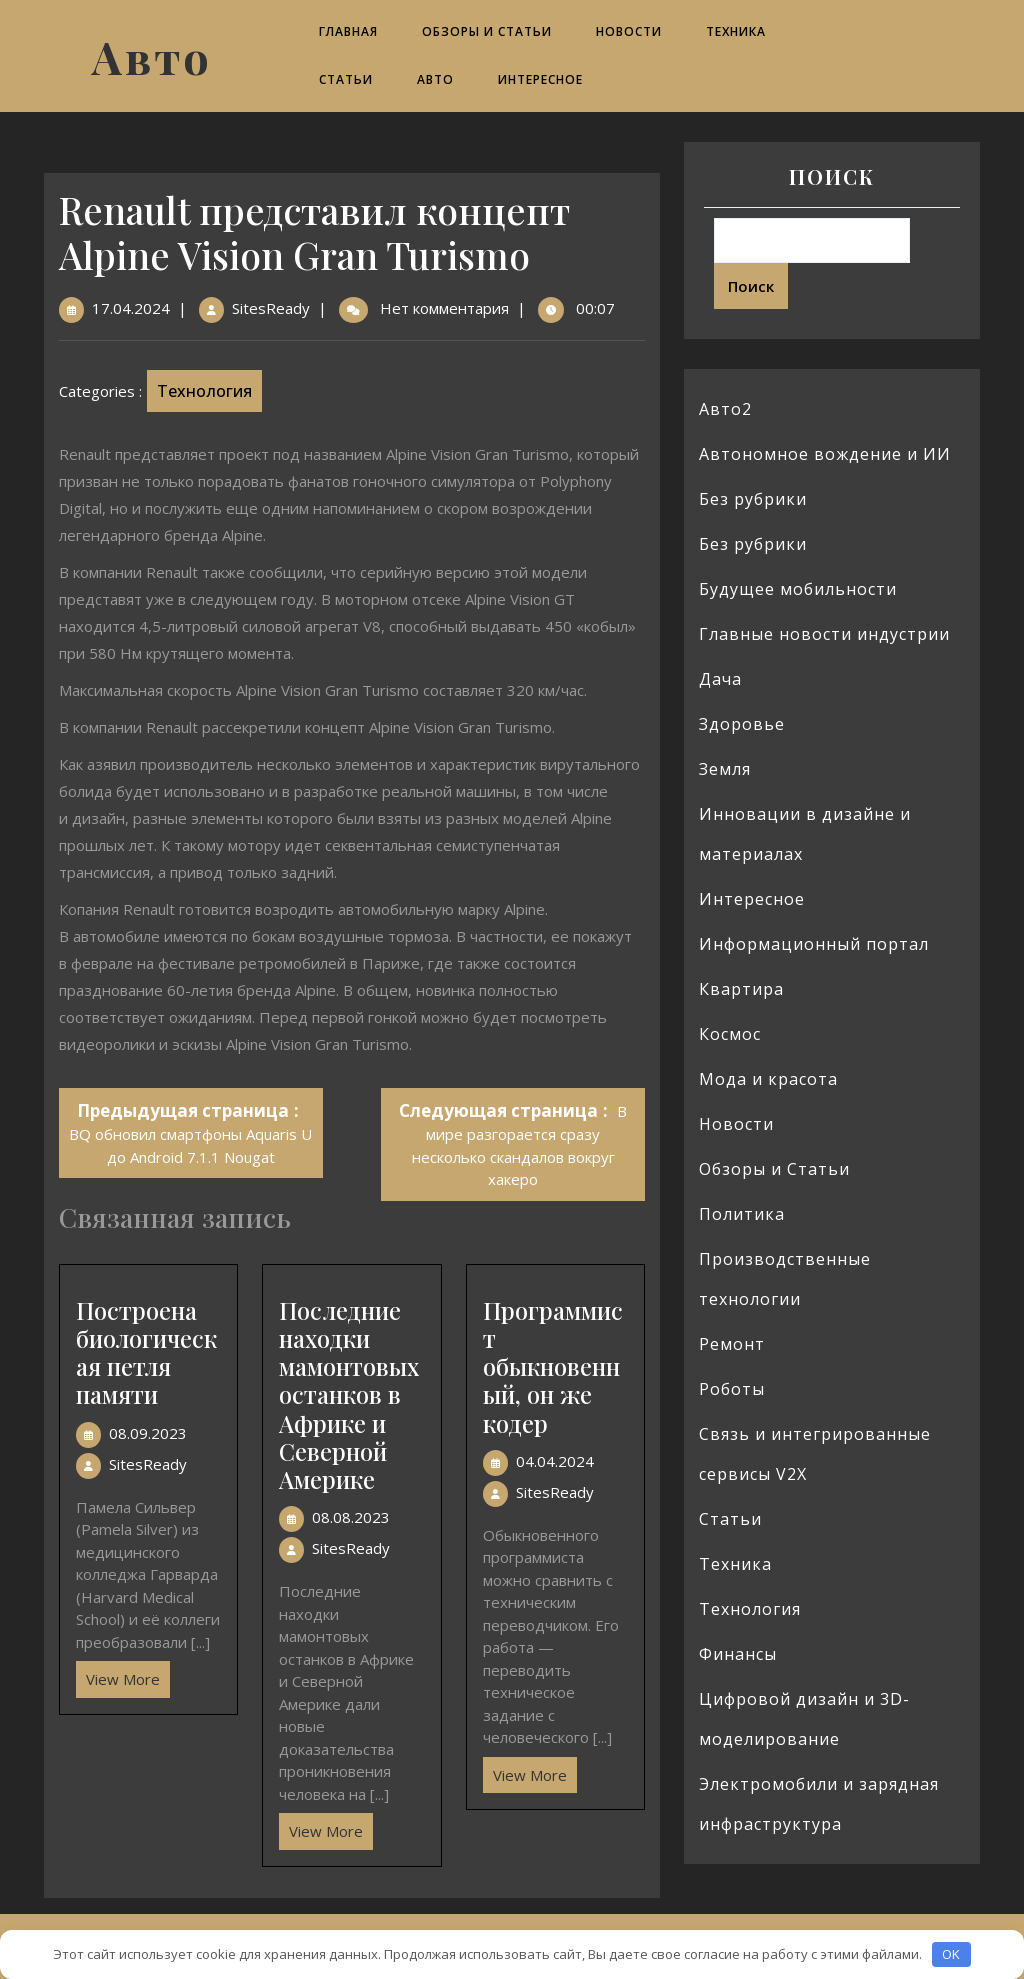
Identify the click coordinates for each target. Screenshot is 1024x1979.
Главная (348, 31)
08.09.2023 (148, 1433)
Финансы (738, 1654)
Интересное (540, 79)
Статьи (346, 79)
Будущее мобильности (798, 589)
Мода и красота (768, 1079)
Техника (736, 31)
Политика (742, 1214)
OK (951, 1954)
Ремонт (732, 1344)
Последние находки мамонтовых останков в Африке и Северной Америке (349, 1395)
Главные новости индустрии (824, 634)
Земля (725, 769)
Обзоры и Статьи (487, 31)
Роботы (732, 1389)
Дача (720, 679)
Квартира (741, 989)
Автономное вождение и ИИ (825, 454)
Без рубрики (753, 499)
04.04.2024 (555, 1461)
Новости (629, 31)
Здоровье (742, 724)
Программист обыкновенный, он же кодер (553, 1367)
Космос (730, 1034)
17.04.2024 (131, 308)
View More (118, 1675)
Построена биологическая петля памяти (146, 1352)
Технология (204, 391)
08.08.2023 (351, 1517)
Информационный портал (814, 944)
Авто (152, 56)
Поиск (832, 176)
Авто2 (725, 409)
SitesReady (271, 308)
